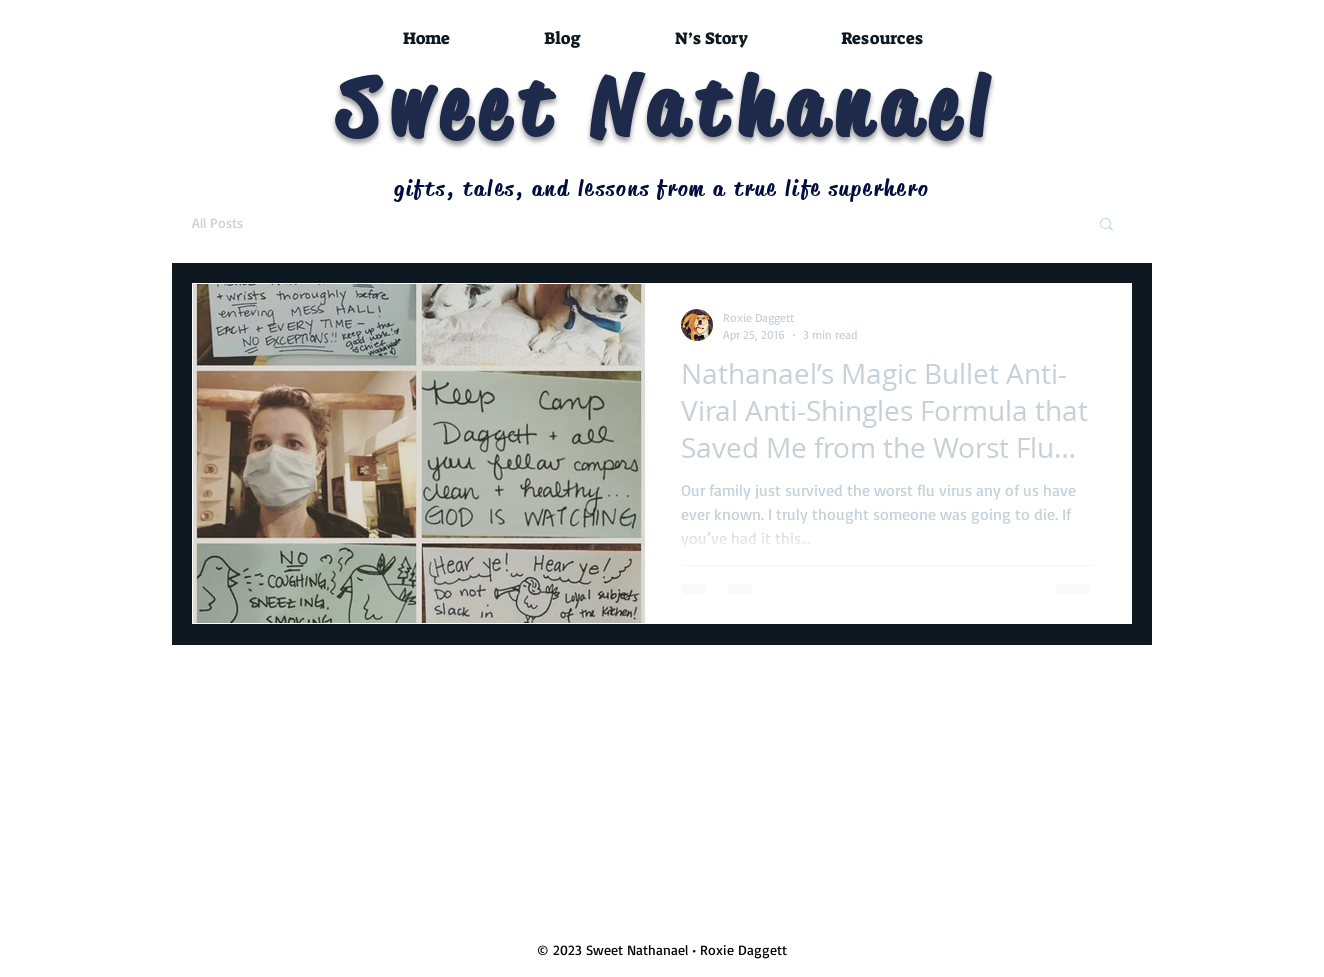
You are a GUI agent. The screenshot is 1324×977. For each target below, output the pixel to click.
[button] (1106, 225)
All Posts (217, 222)
